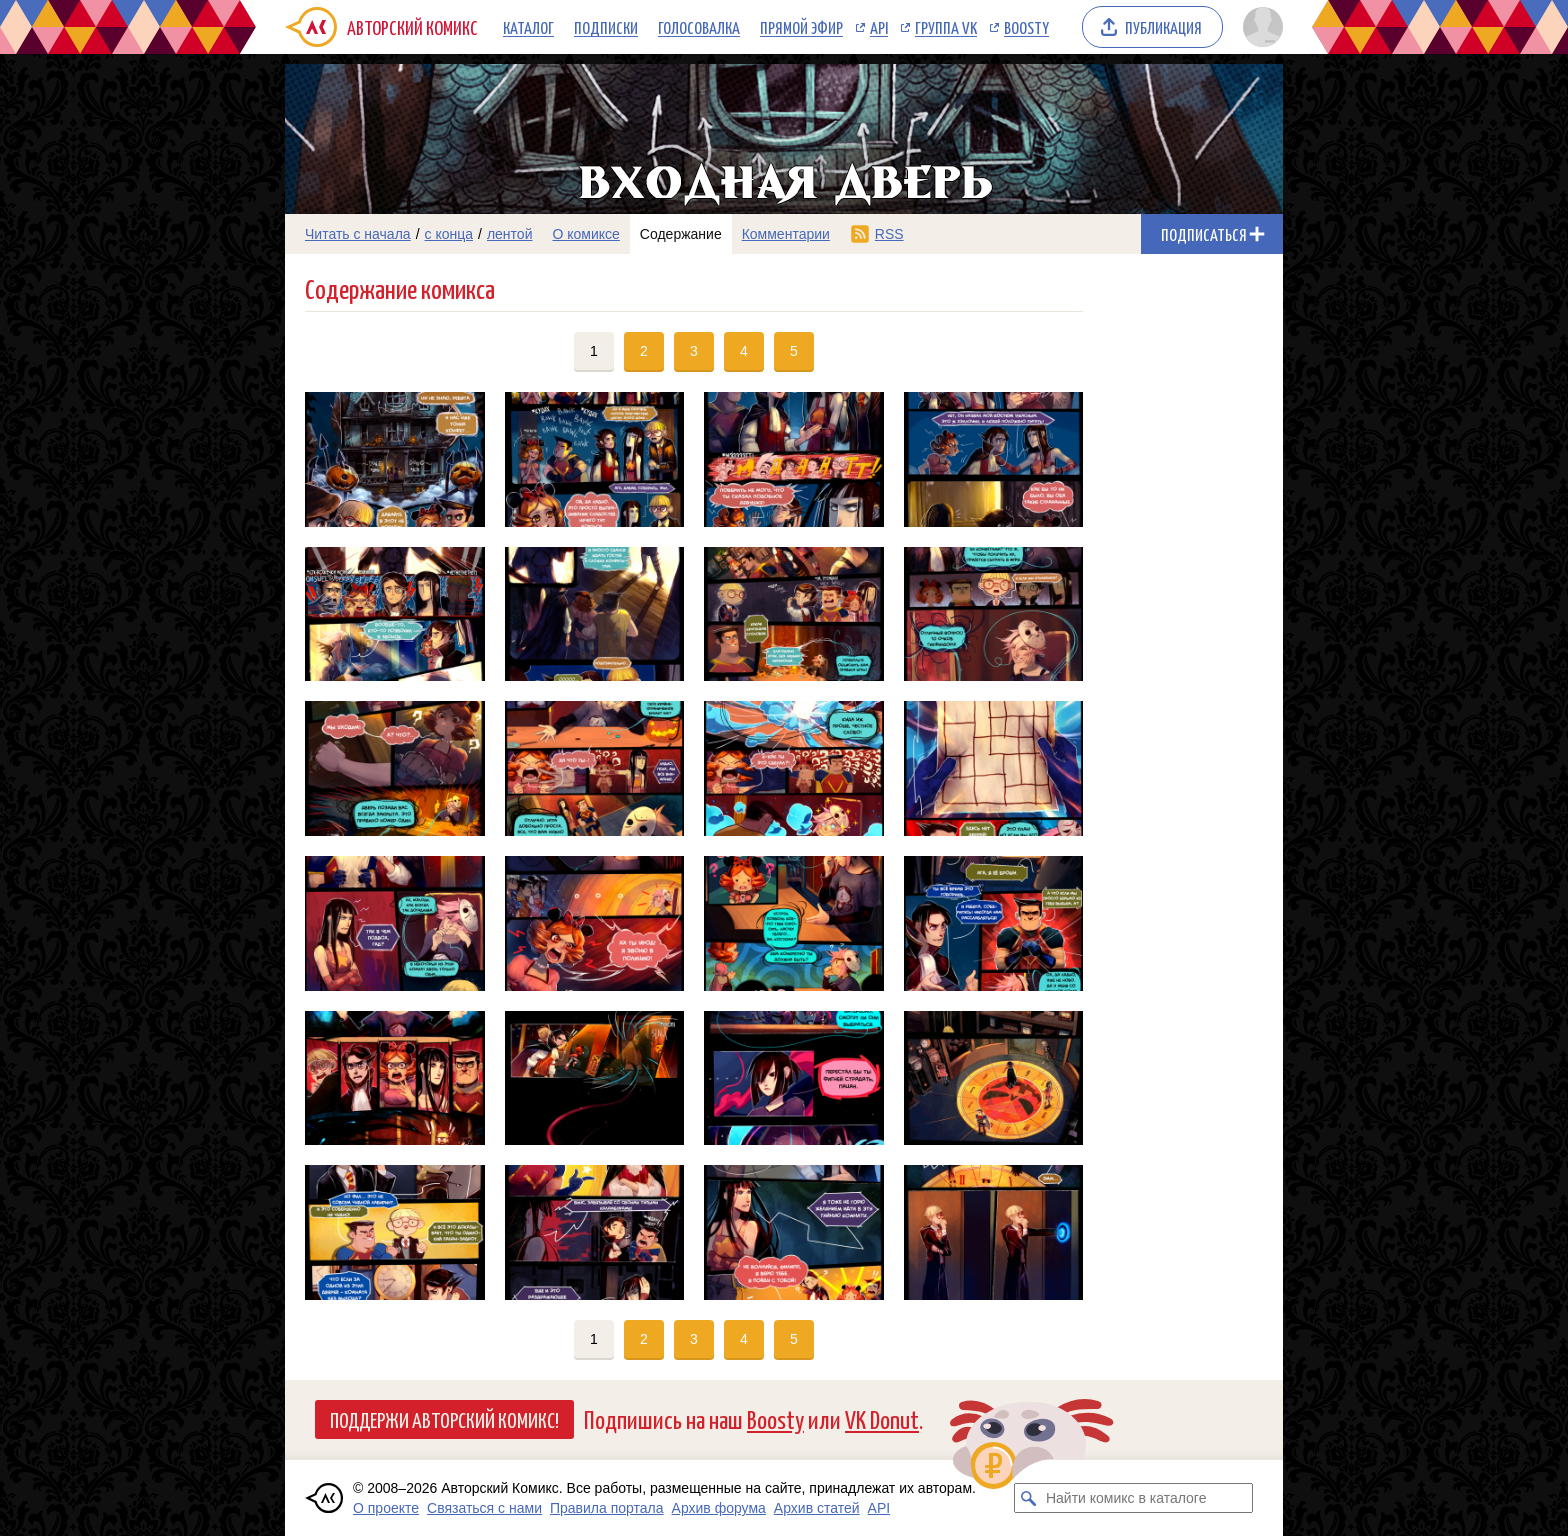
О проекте (386, 1508)
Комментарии (786, 234)
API (879, 27)
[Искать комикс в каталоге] (1029, 1498)
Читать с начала (358, 234)
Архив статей (817, 1508)
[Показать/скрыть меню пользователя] (1259, 27)
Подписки (606, 27)
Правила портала (607, 1508)
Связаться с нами (484, 1508)
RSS (889, 234)
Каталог (528, 27)
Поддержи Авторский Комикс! (444, 1419)
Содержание (681, 234)
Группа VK (946, 27)
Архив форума (719, 1508)
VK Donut (882, 1418)
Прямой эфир (801, 27)
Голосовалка (699, 27)
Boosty (1026, 27)
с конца (449, 234)
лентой (510, 234)
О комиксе (585, 234)
